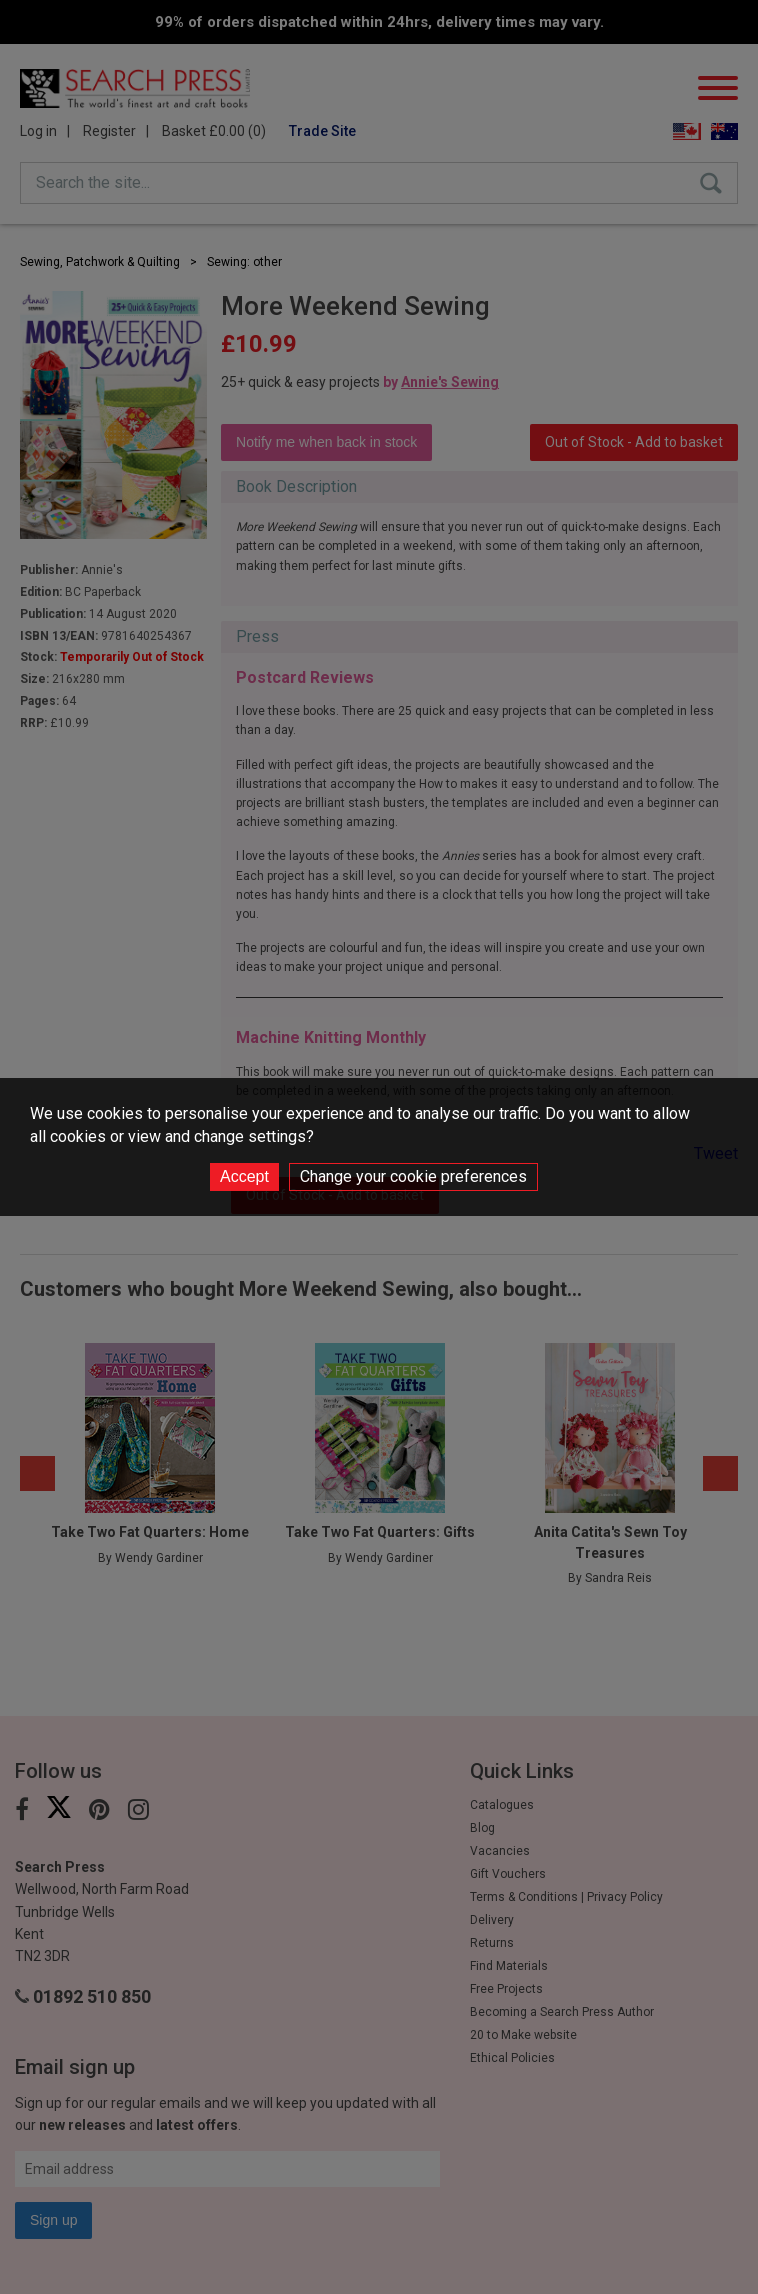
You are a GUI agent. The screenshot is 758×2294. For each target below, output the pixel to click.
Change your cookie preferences (413, 1176)
